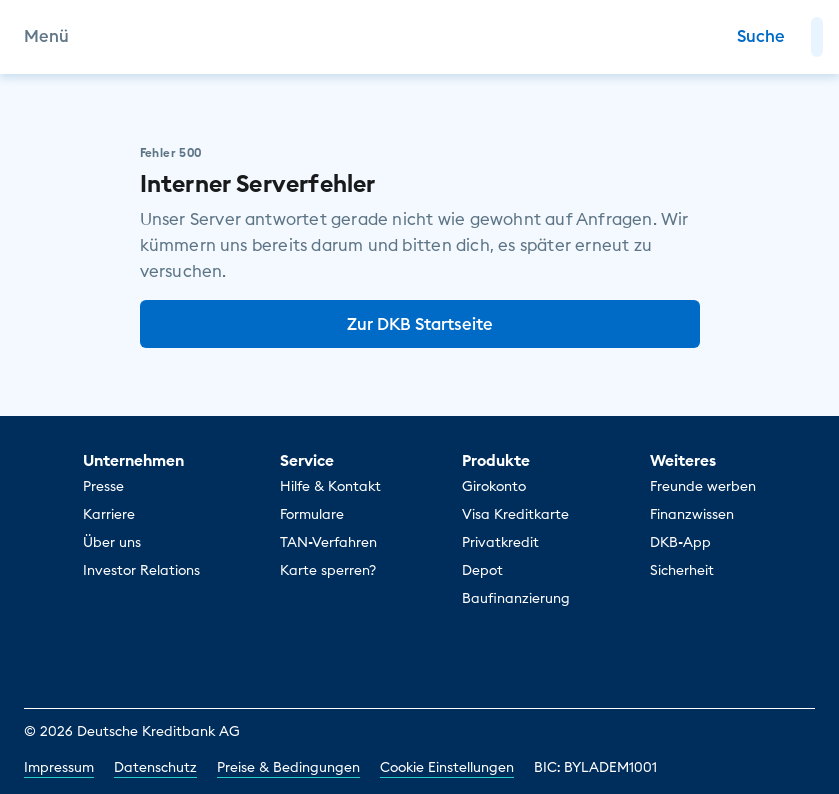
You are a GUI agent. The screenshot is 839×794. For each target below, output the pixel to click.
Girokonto (494, 486)
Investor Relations (141, 570)
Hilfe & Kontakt (330, 486)
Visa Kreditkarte (515, 514)
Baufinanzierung (516, 598)
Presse (103, 486)
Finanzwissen (692, 514)
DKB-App (680, 542)
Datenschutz (155, 767)
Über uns (112, 542)
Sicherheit (682, 570)
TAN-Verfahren (328, 542)
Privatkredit (500, 542)
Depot (482, 570)
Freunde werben (703, 486)
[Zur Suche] (761, 37)
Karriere (109, 514)
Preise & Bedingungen (288, 767)
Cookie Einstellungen (447, 767)
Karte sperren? (328, 570)
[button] (817, 37)
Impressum (59, 767)
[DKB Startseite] (419, 37)
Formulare (312, 514)
